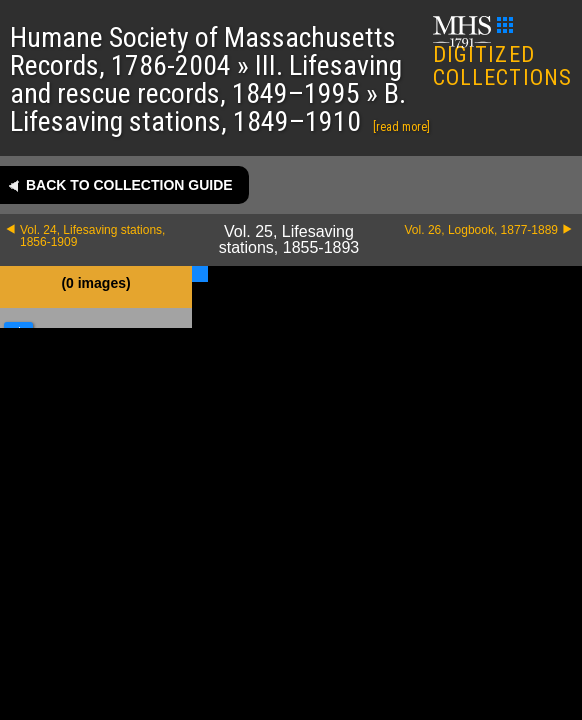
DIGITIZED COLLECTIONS (502, 53)
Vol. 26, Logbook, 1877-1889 (481, 230)
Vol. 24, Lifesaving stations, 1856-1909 (92, 236)
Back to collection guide (129, 185)
